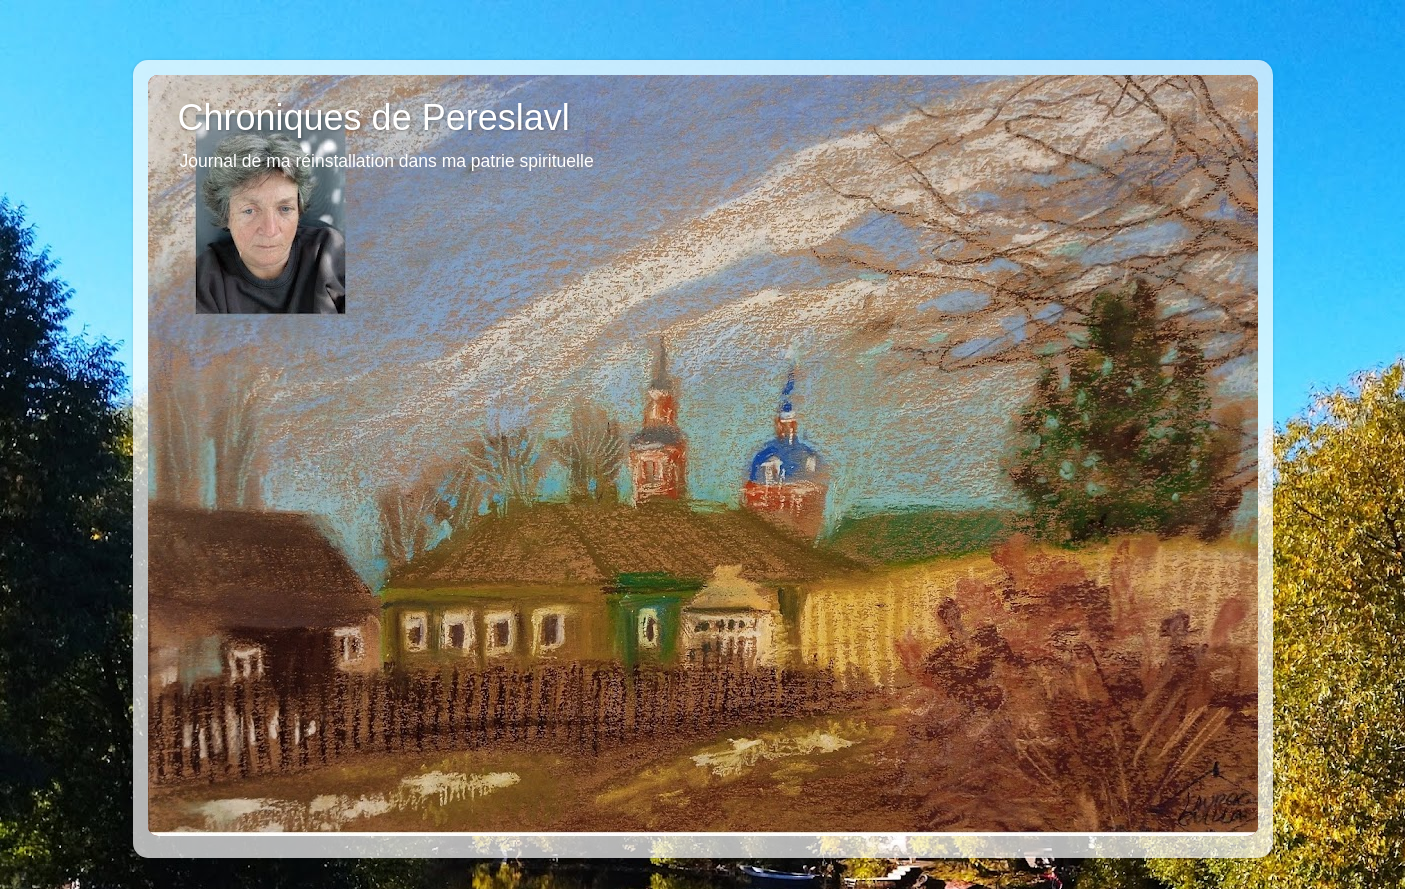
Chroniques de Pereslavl (374, 117)
